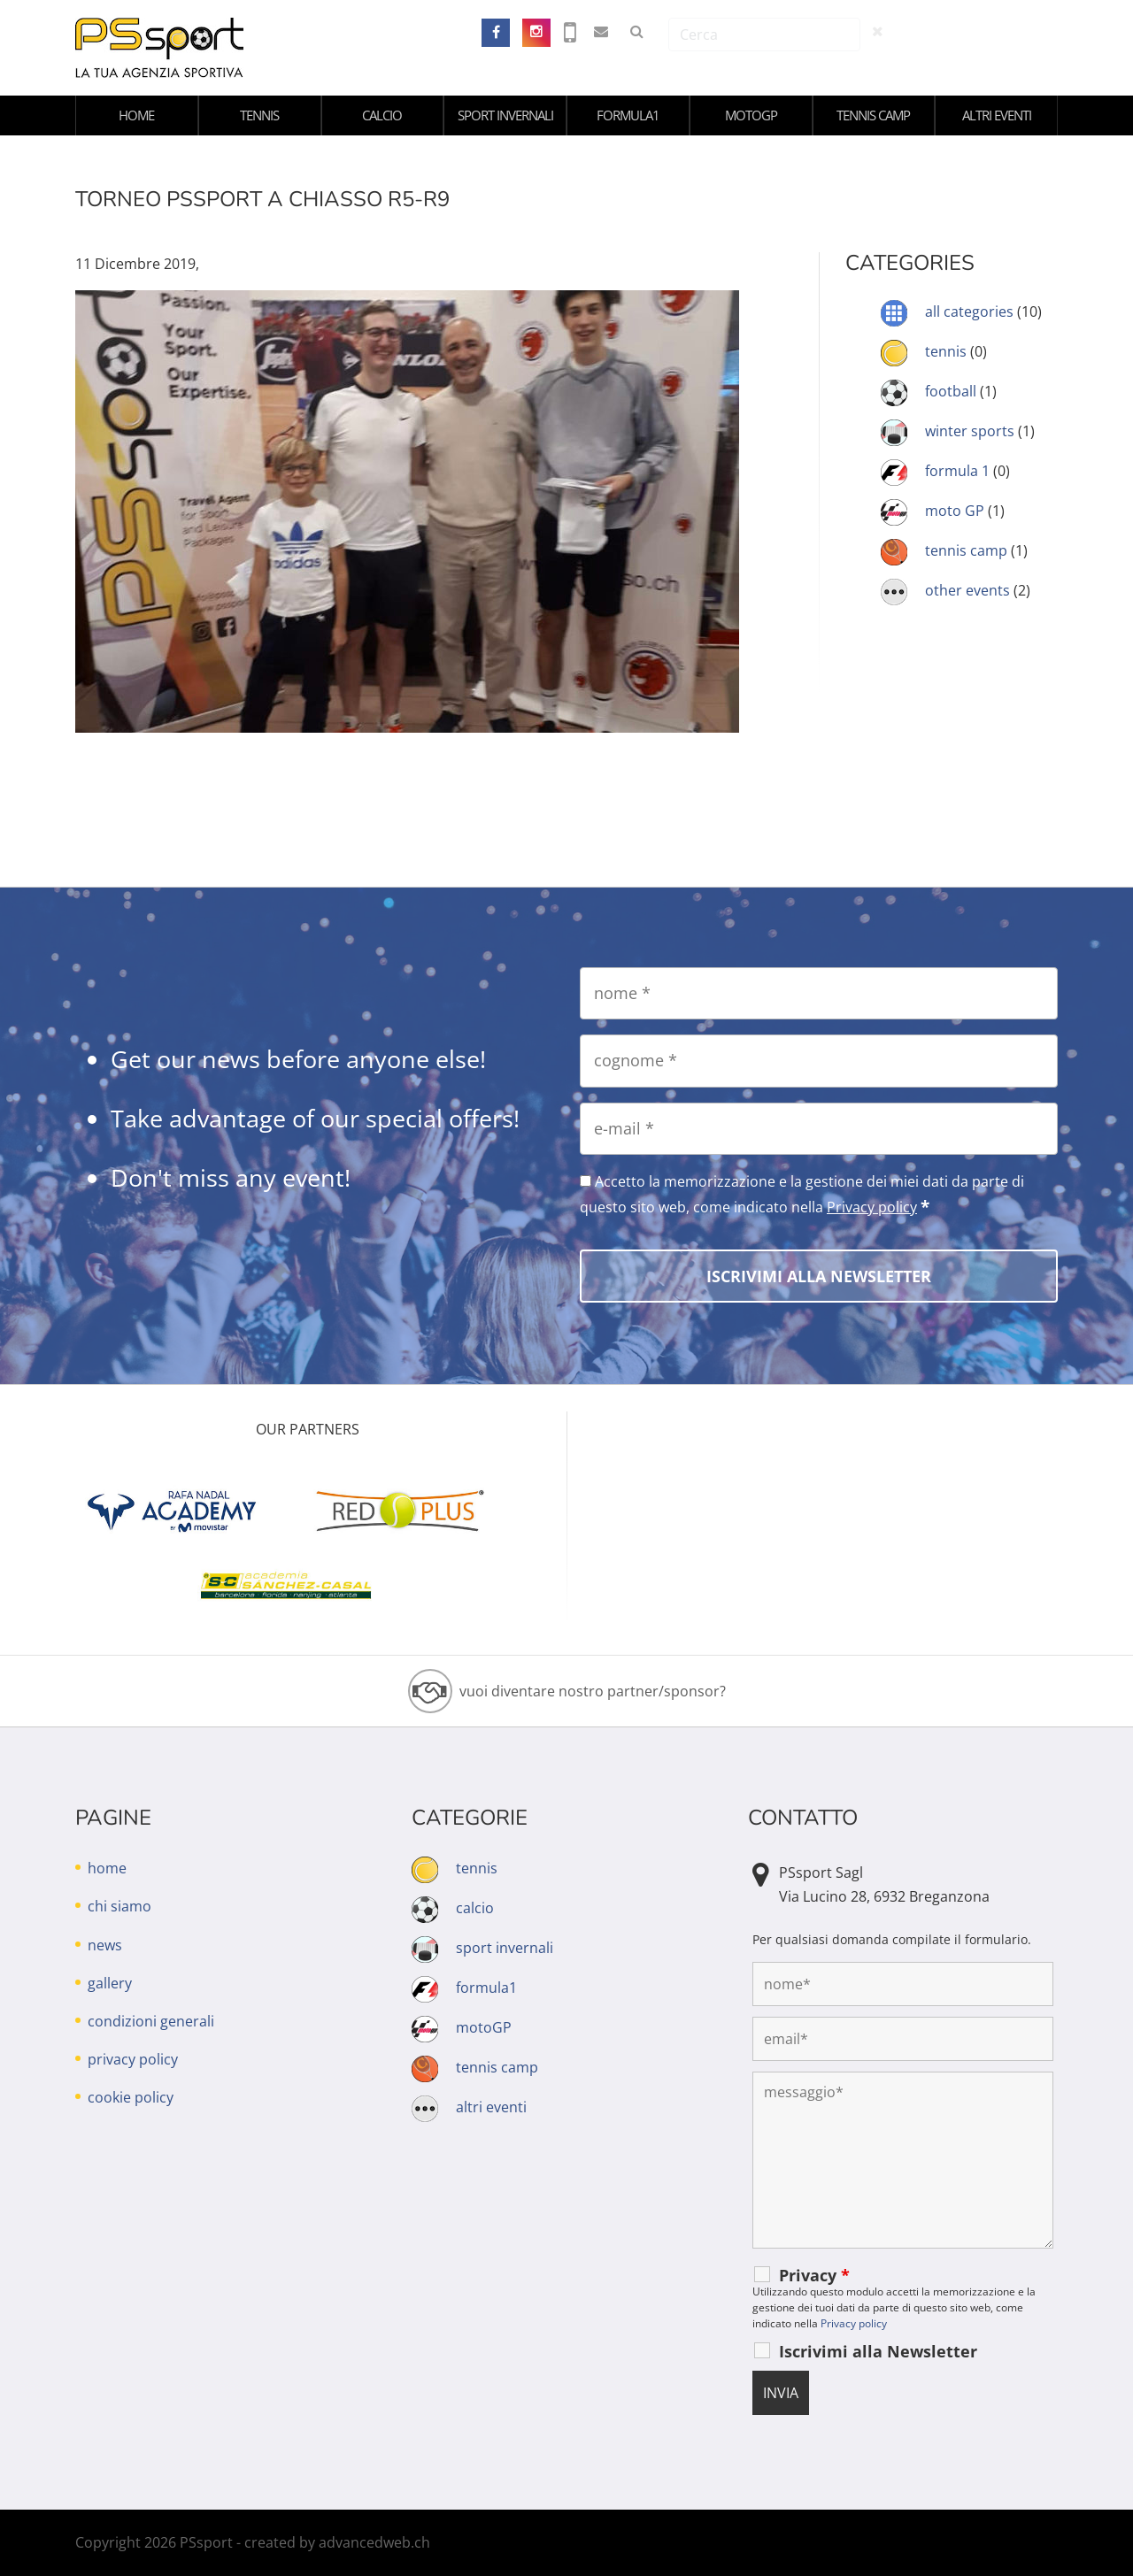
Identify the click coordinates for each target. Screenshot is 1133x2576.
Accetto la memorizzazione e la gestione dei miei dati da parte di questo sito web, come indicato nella (802, 1195)
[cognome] (819, 1060)
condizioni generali (151, 2021)
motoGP (751, 115)
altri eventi (996, 115)
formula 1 (957, 471)
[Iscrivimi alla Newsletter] (819, 1276)
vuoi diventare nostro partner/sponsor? (592, 1691)
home (136, 115)
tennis (259, 115)
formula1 (628, 115)
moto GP (954, 510)
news (105, 1945)
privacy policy (133, 2059)
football (950, 391)
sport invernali (505, 115)
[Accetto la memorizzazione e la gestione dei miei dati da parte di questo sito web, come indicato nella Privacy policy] (585, 1181)
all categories (969, 311)
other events (967, 590)
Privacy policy (872, 1207)
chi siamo (119, 1906)
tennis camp (873, 115)
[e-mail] (819, 1129)
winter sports (969, 431)
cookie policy (130, 2097)
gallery (110, 1983)
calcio (382, 115)
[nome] (819, 993)
